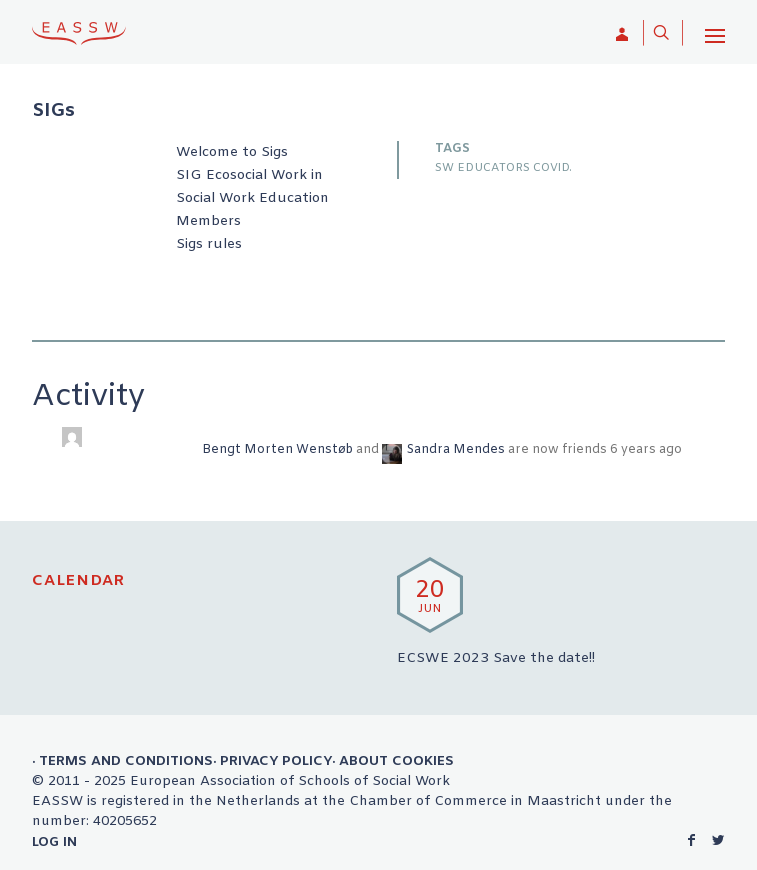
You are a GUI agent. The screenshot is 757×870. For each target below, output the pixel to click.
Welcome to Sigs (232, 152)
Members (208, 221)
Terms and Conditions (126, 761)
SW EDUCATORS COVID (502, 168)
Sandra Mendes (456, 450)
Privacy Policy (276, 761)
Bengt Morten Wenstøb (277, 450)
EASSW (79, 33)
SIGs (53, 112)
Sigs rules (209, 244)
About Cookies (396, 761)
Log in (54, 842)
